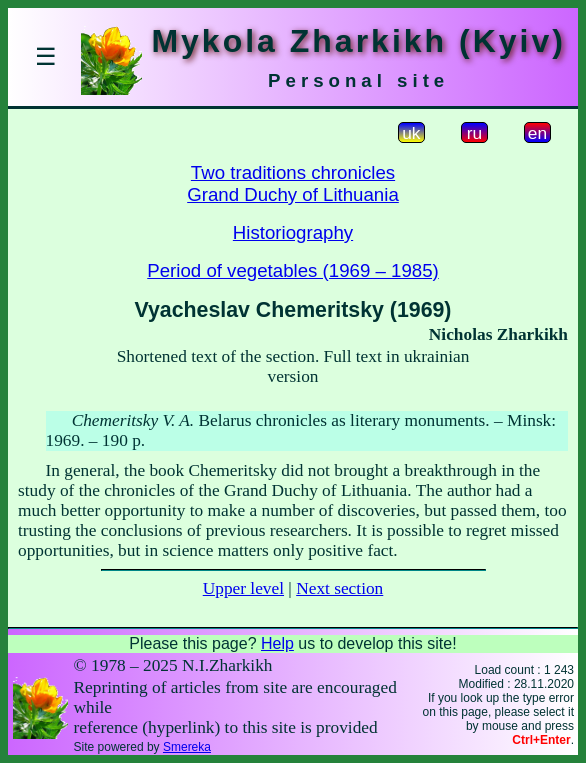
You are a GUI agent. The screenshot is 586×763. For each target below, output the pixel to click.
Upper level (243, 588)
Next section (339, 588)
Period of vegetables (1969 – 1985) (292, 270)
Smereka (187, 747)
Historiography (293, 232)
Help (277, 643)
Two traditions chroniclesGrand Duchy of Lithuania (293, 183)
